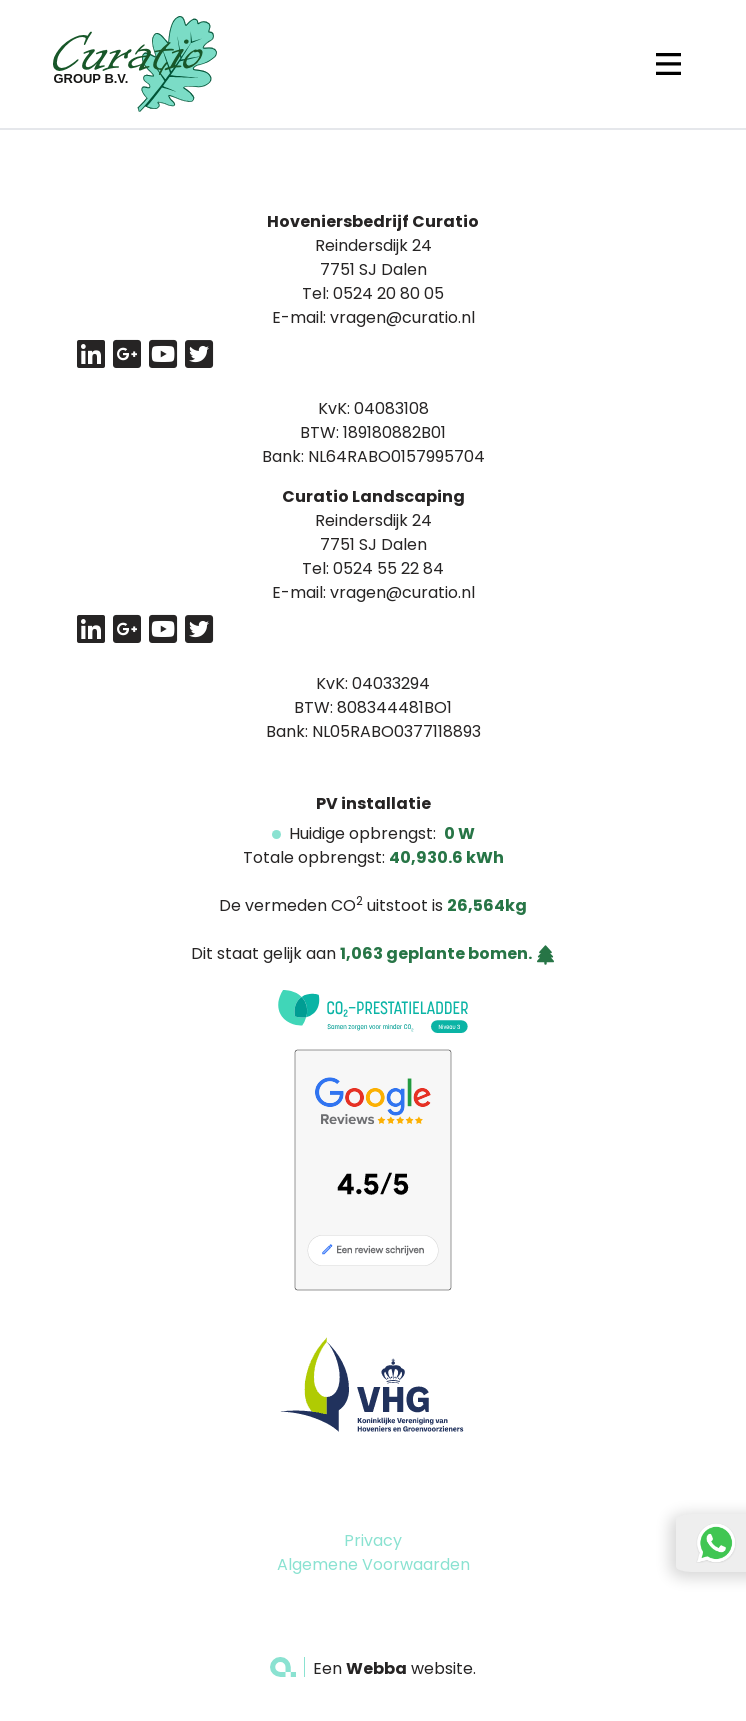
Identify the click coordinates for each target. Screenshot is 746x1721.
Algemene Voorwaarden (373, 1564)
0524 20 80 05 (388, 293)
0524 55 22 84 (388, 568)
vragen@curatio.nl (402, 317)
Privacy (373, 1540)
